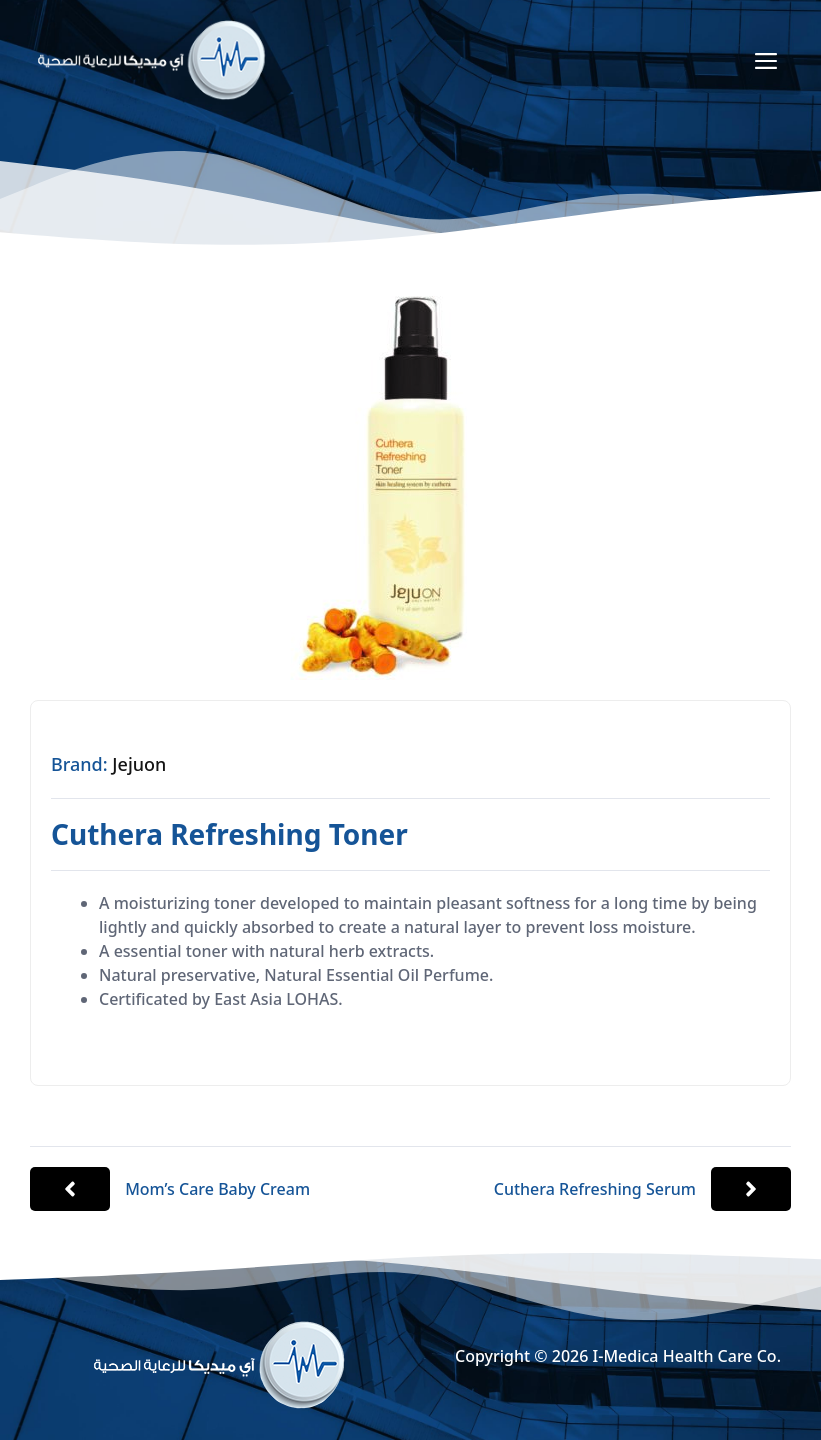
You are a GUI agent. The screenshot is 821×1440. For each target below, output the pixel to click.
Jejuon (139, 764)
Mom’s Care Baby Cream (217, 1189)
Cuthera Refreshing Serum (595, 1189)
